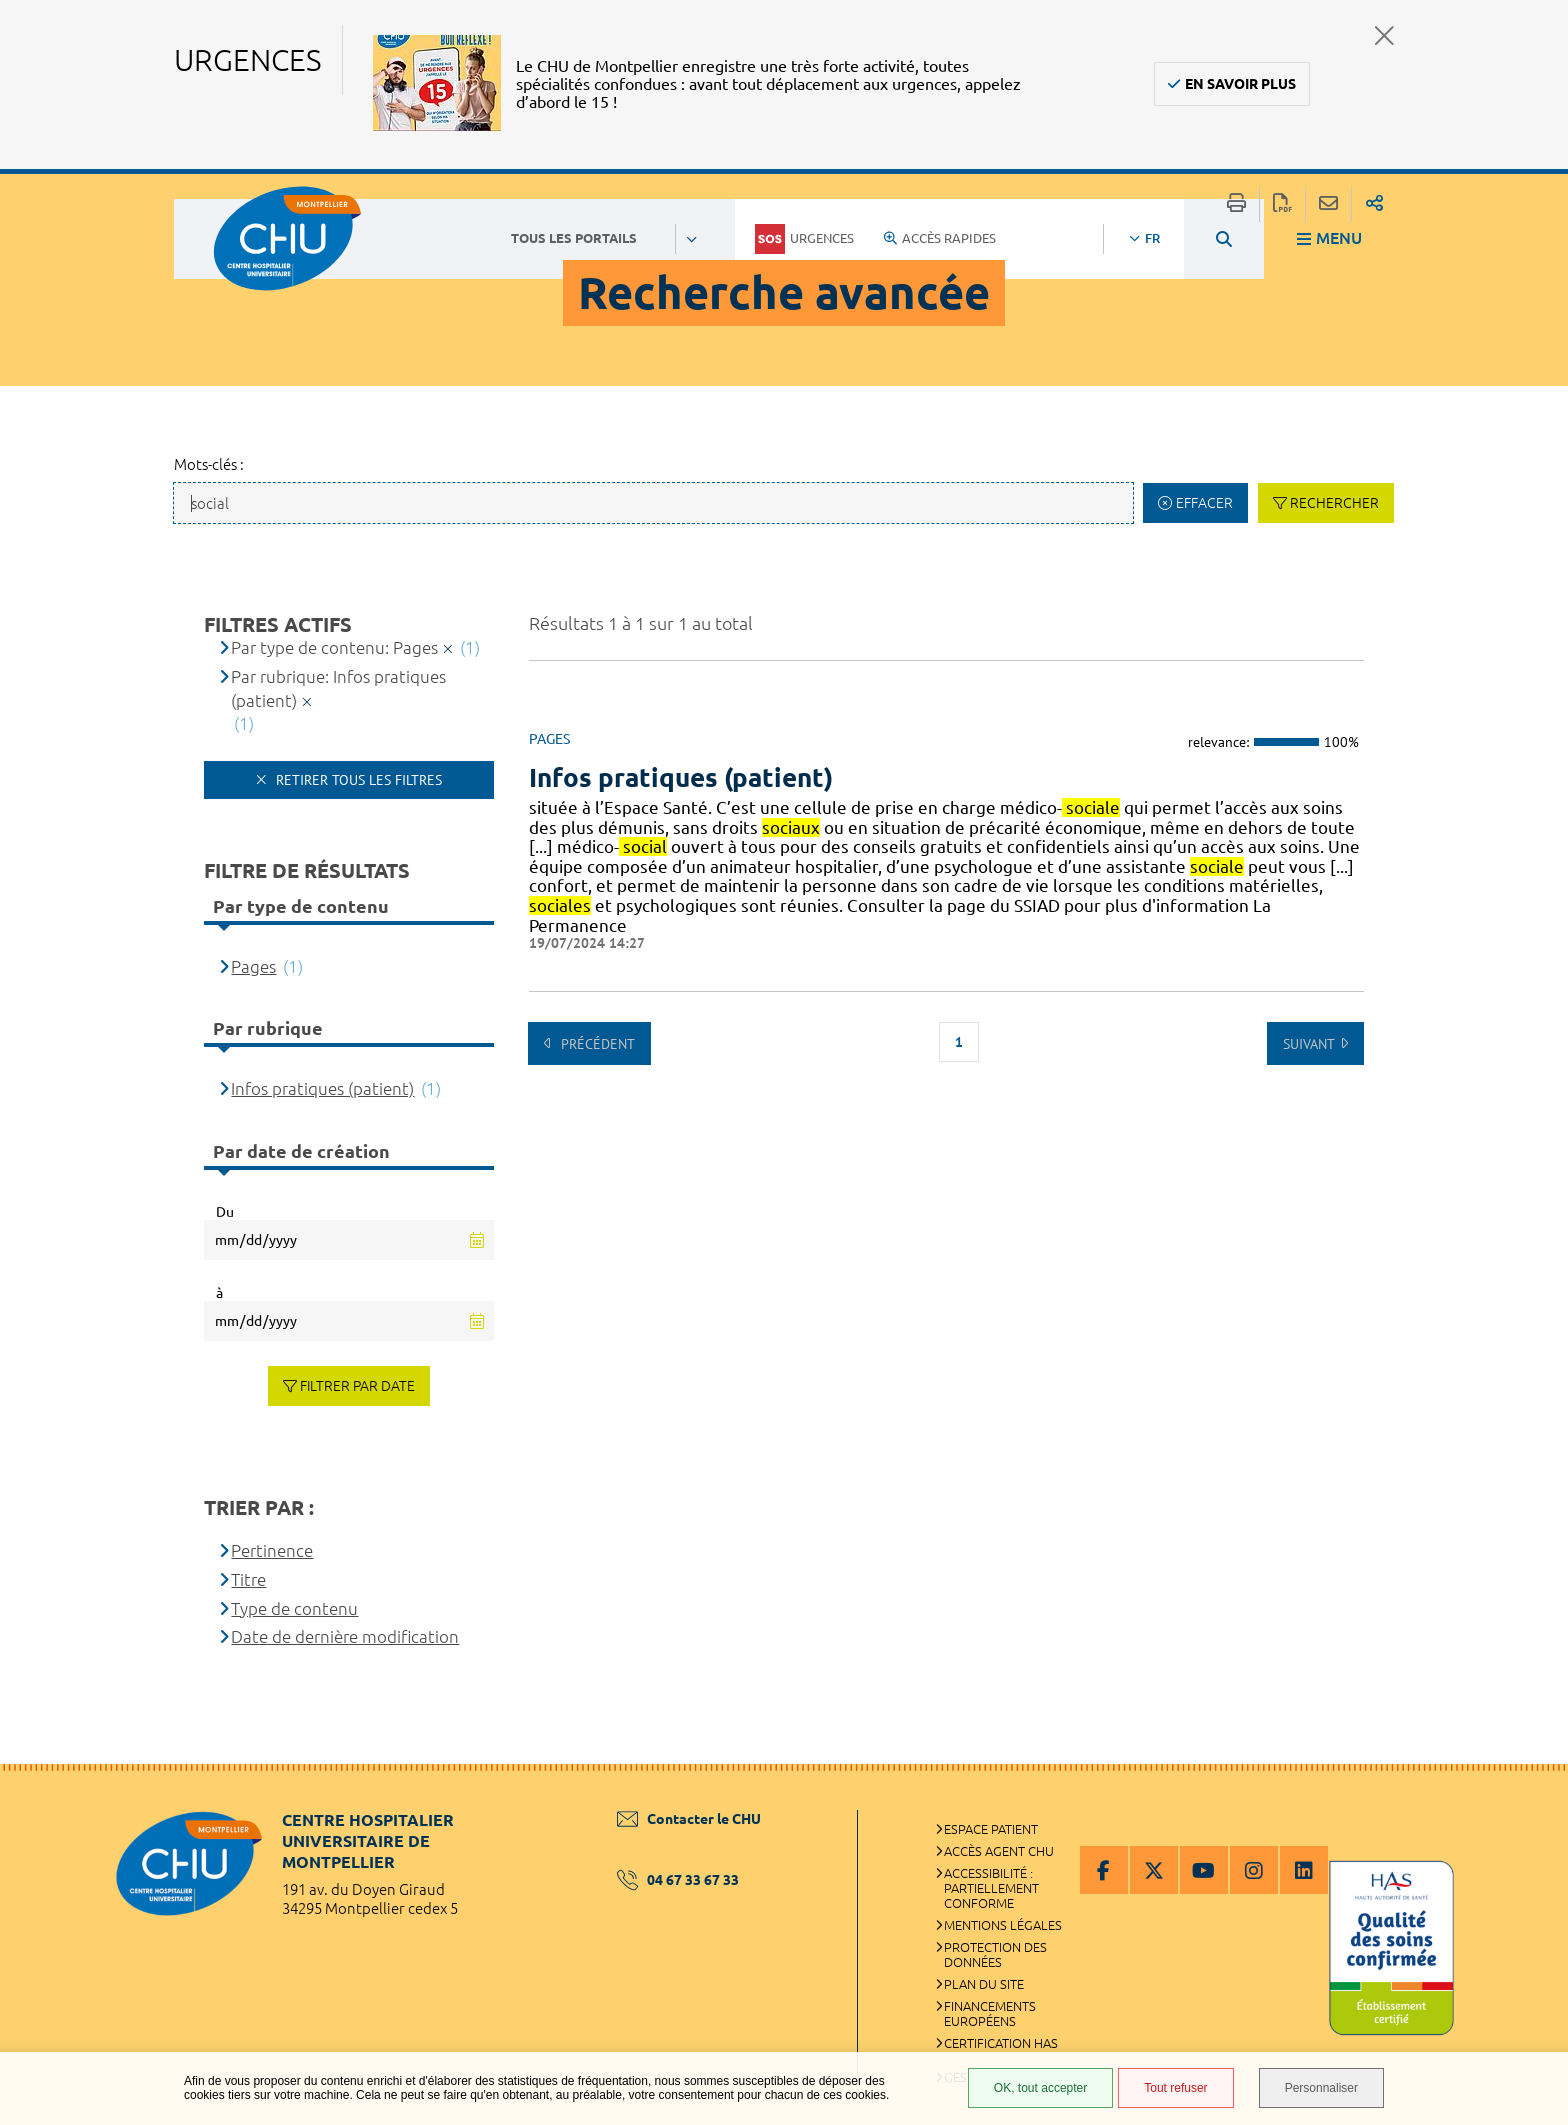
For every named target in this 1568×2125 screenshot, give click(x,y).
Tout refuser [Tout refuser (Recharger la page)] (1175, 2088)
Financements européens (990, 2013)
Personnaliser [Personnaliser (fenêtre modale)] (1321, 2088)
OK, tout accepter (1040, 2088)
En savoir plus (1240, 84)
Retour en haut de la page (1533, 1804)
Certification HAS (1001, 2043)
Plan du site (984, 1984)
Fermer (1384, 35)
